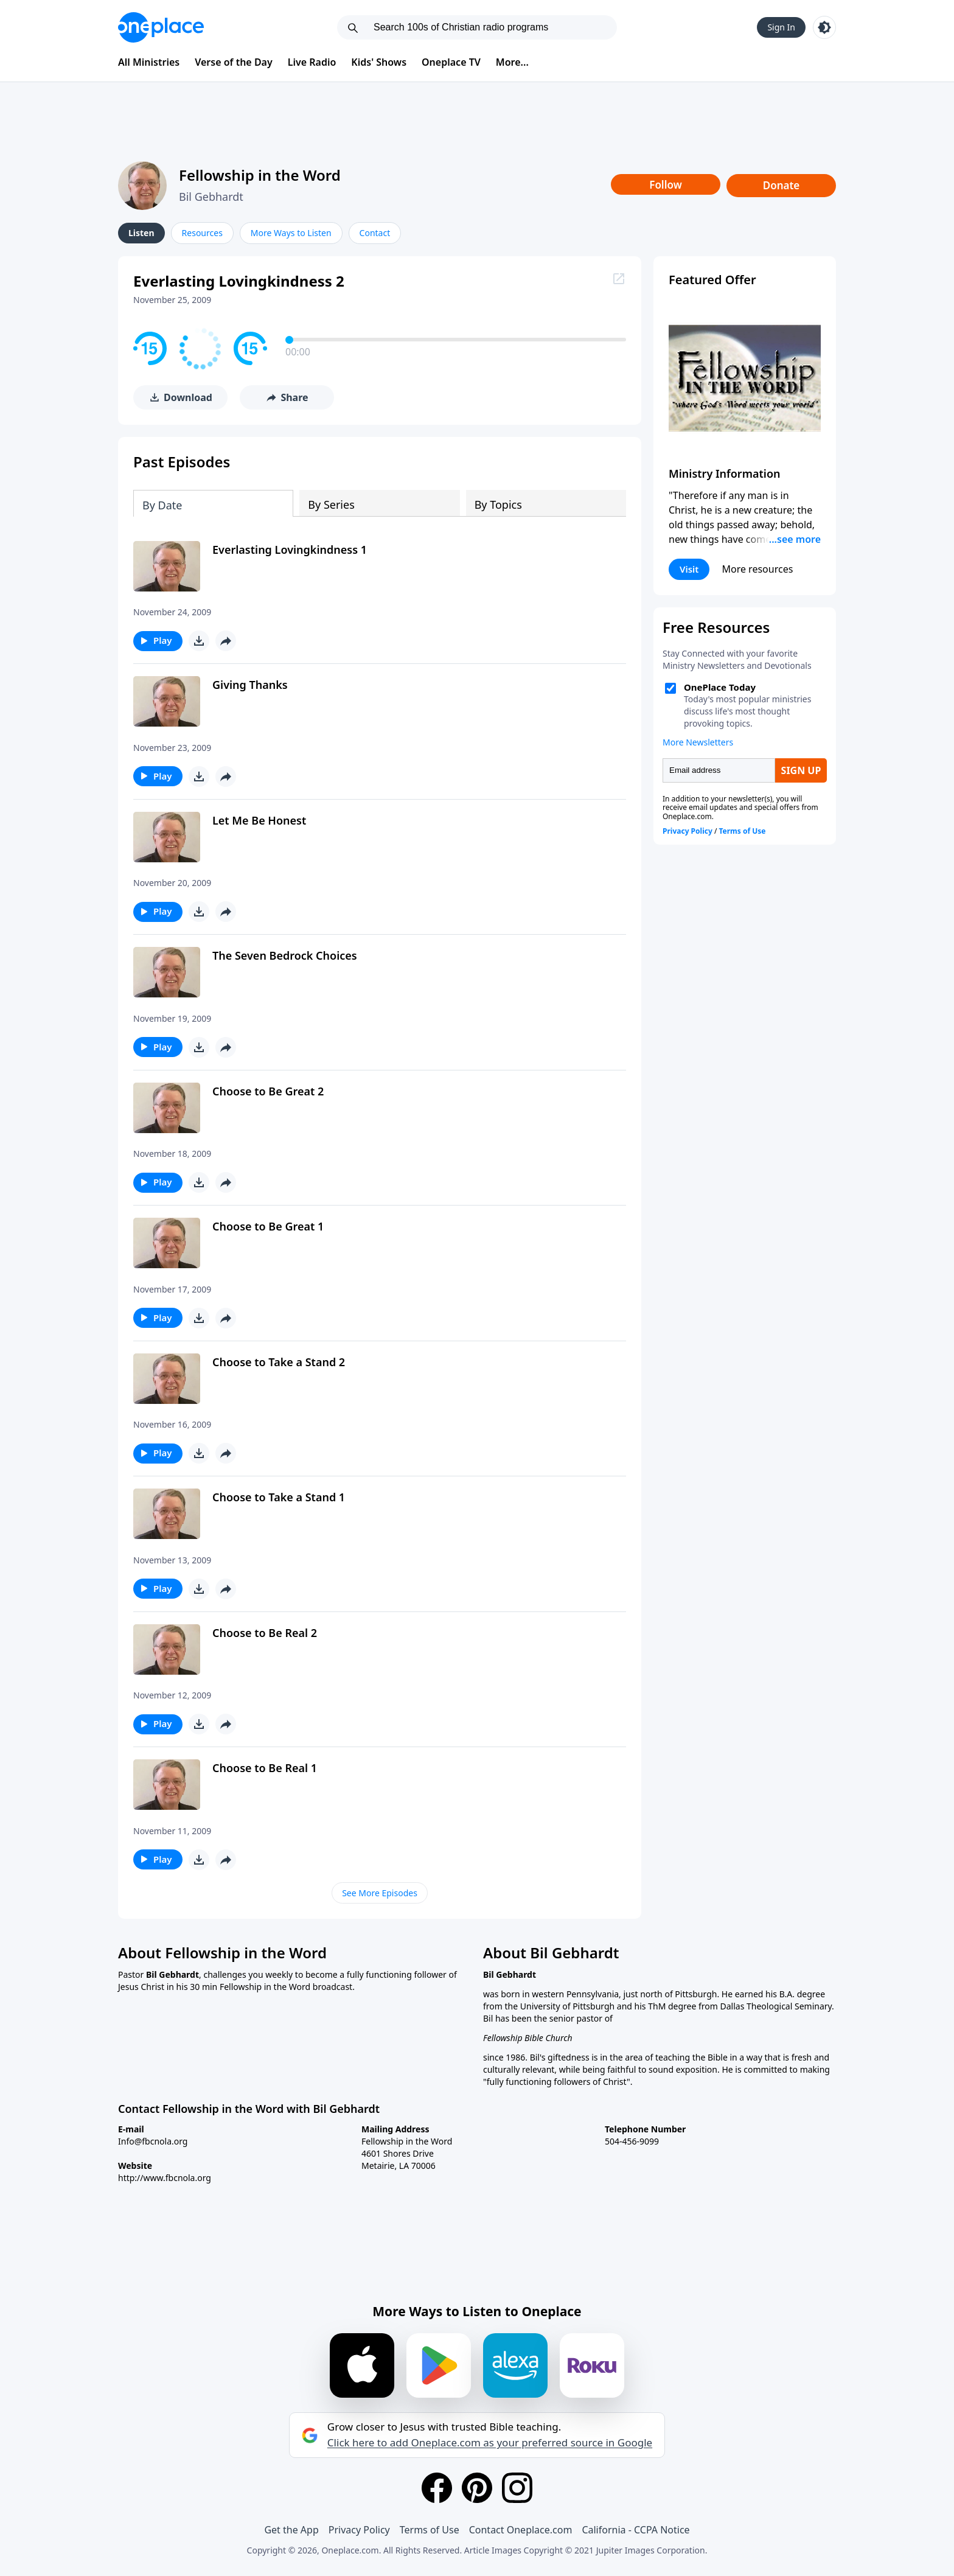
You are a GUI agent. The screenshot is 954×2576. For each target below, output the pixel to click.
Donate (781, 185)
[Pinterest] (477, 2488)
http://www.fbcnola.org (164, 2177)
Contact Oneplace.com (521, 2529)
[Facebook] (437, 2488)
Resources (202, 233)
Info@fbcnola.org (152, 2141)
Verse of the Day (234, 62)
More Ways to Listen (291, 233)
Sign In (781, 27)
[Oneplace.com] (161, 27)
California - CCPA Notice (635, 2529)
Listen (141, 233)
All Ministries (148, 62)
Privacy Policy (359, 2529)
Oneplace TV (451, 62)
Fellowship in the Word (260, 175)
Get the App (291, 2529)
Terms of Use (429, 2529)
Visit (689, 569)
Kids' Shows (378, 62)
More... (512, 62)
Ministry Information (724, 473)
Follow (665, 185)
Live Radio (312, 62)
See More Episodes (379, 1893)
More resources (757, 569)
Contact (375, 233)
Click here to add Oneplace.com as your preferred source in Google (489, 2442)
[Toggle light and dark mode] (824, 27)
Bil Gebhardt (211, 196)
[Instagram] (517, 2488)
